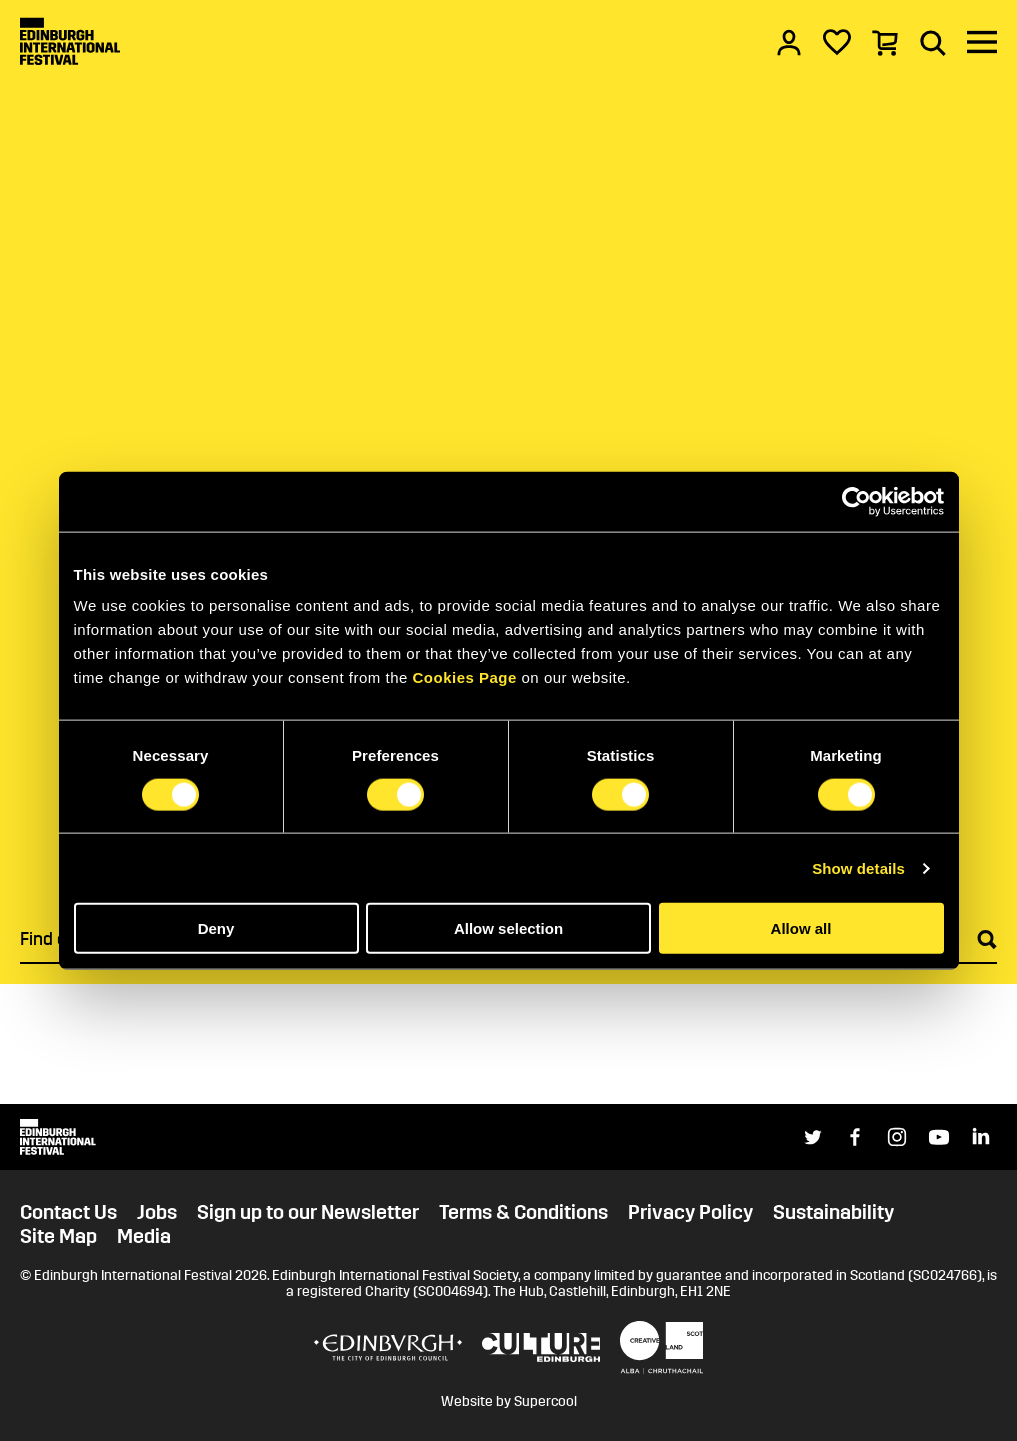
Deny (216, 928)
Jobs (157, 1212)
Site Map (58, 1236)
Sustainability (833, 1212)
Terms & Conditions (523, 1212)
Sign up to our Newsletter (308, 1212)
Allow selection (508, 928)
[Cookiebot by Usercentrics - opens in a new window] (856, 501)
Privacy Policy (690, 1212)
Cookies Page (464, 677)
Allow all (801, 928)
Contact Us (68, 1212)
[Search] (933, 42)
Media (144, 1236)
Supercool (545, 1401)
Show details (858, 867)
